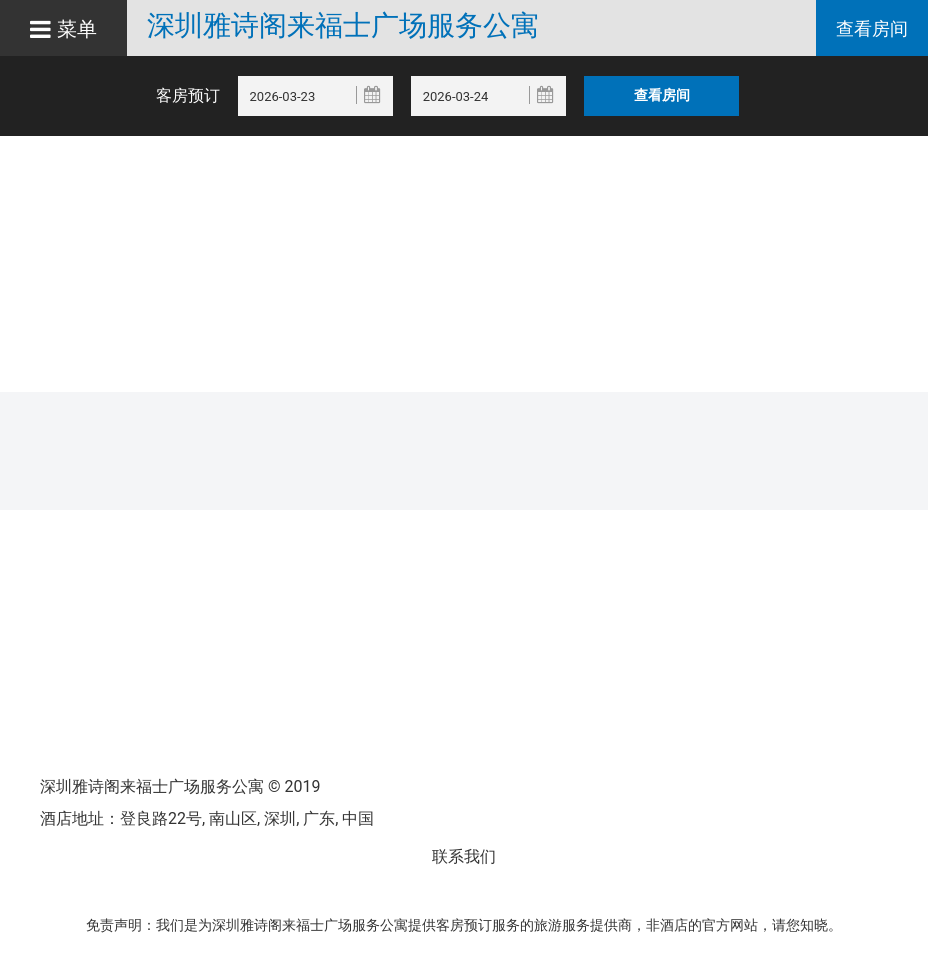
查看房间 (872, 28)
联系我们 (464, 856)
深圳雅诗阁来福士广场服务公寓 (343, 26)
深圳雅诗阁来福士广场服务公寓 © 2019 (180, 786)
